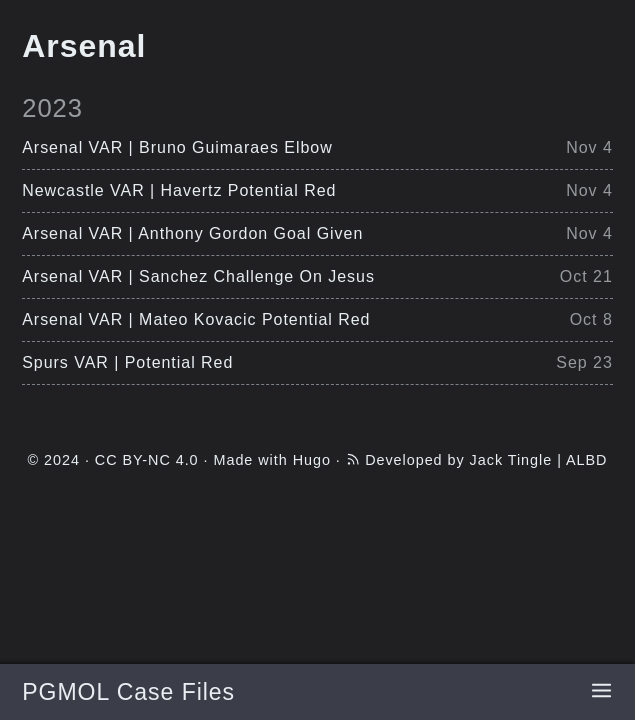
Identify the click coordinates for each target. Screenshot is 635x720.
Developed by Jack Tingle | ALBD (486, 460)
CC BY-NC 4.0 (147, 460)
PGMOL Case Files (128, 692)
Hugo (312, 460)
